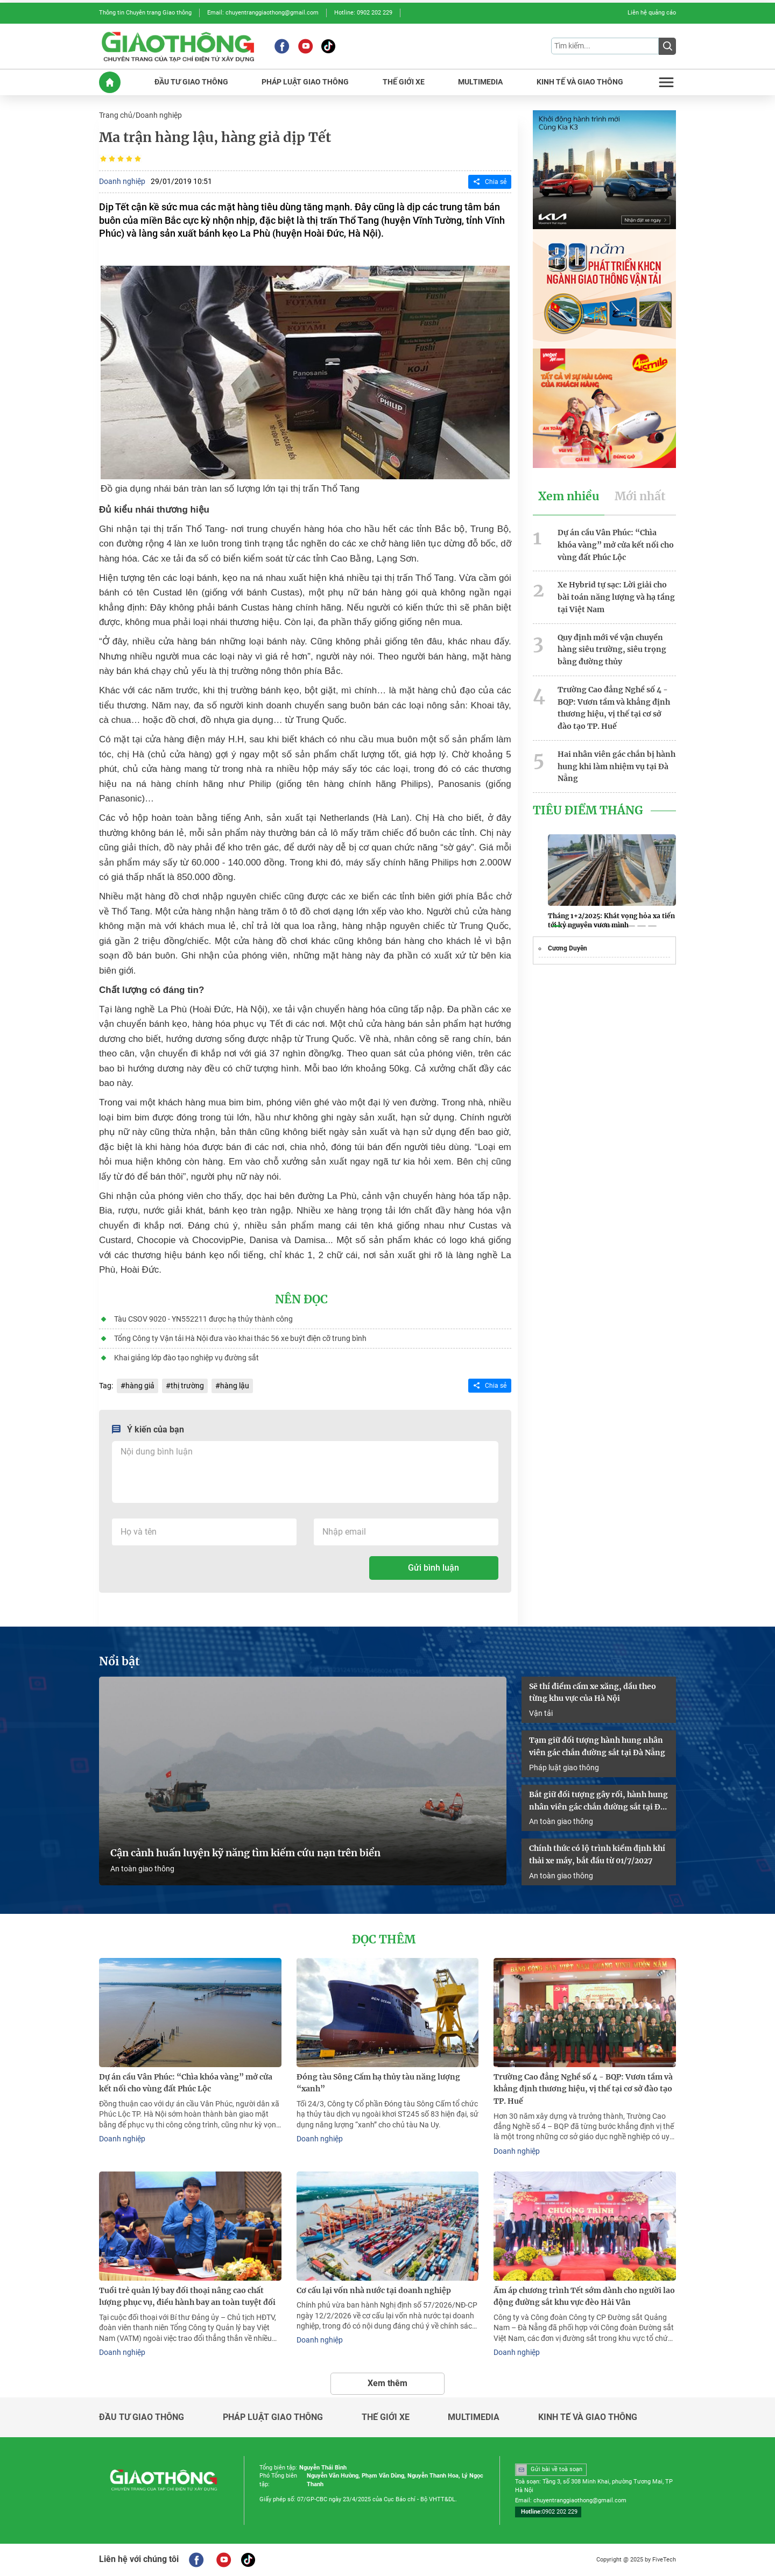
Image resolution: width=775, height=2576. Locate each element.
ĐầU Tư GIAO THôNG (191, 82)
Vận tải (541, 1713)
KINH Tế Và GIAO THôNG (580, 82)
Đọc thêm (383, 1940)
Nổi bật (119, 1662)
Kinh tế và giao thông (587, 2417)
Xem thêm (387, 2383)
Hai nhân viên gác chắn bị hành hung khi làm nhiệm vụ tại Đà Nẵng (616, 766)
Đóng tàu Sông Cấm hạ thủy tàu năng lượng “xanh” (378, 2083)
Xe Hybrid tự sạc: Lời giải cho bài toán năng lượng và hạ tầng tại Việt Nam (616, 597)
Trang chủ (115, 115)
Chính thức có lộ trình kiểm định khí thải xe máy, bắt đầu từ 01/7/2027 (597, 1854)
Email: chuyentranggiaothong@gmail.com (263, 12)
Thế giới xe (386, 2417)
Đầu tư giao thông (141, 2417)
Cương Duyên (567, 948)
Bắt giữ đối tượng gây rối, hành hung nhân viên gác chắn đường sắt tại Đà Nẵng (598, 1801)
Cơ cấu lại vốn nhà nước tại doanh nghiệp (374, 2290)
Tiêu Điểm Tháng (588, 811)
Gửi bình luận (433, 1568)
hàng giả (139, 1385)
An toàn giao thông (142, 1868)
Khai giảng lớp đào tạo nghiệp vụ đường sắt (186, 1357)
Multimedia (473, 2417)
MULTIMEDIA (480, 82)
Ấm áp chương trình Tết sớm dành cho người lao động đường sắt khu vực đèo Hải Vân (584, 2297)
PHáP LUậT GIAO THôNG (305, 82)
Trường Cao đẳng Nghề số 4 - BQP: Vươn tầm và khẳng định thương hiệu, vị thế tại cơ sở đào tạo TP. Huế (614, 708)
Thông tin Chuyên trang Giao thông (145, 12)
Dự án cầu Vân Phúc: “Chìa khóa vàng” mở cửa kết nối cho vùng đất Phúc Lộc (616, 545)
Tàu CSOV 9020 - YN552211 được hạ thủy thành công (203, 1319)
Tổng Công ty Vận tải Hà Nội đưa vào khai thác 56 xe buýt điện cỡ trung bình (240, 1338)
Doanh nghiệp (159, 115)
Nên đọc (301, 1300)
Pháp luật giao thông (564, 1767)
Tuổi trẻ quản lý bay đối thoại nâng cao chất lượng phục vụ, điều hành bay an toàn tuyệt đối (187, 2297)
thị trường (187, 1385)
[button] (556, 926)
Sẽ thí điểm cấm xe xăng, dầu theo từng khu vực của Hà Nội (592, 1692)
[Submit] (667, 46)
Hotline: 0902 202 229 (363, 12)
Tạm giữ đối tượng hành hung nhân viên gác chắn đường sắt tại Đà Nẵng (597, 1746)
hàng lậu (234, 1385)
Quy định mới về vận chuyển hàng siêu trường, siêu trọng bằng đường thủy (612, 650)
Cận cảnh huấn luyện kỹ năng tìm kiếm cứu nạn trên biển (245, 1853)
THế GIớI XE (404, 82)
